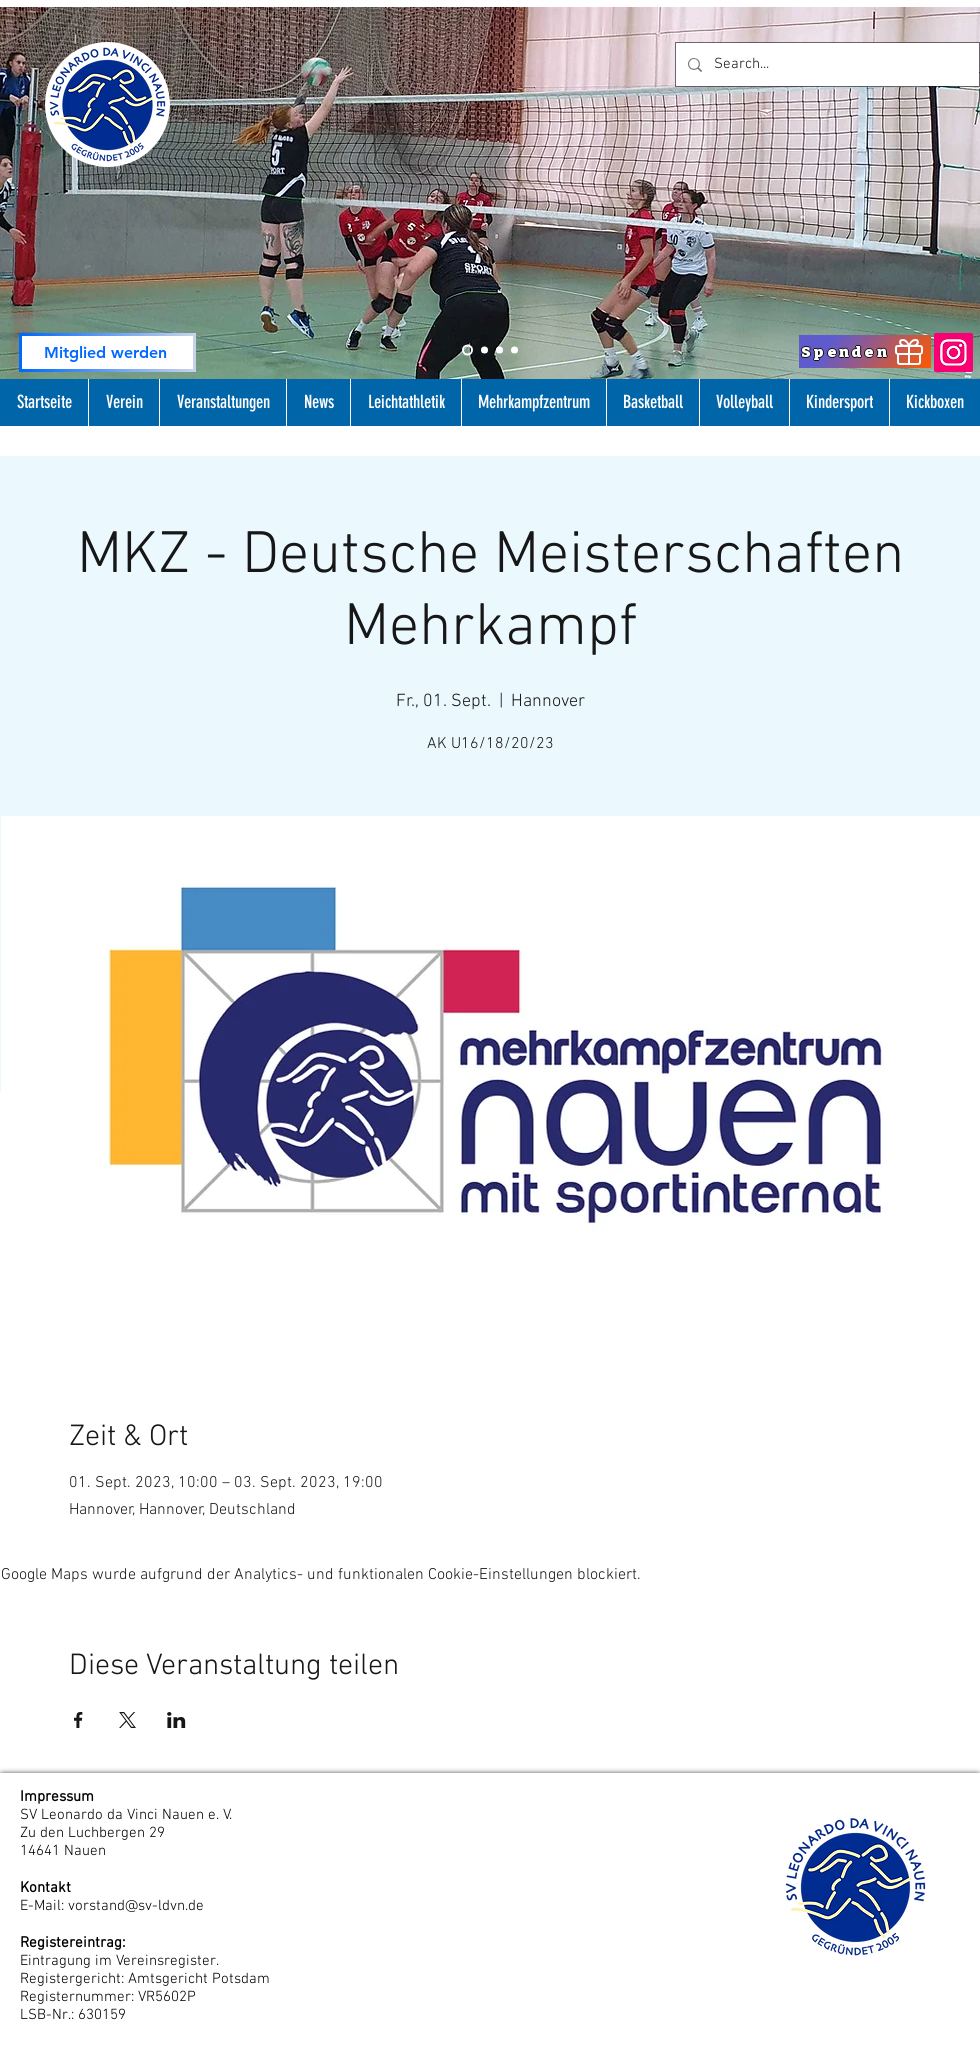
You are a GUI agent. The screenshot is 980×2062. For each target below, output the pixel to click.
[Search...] (825, 64)
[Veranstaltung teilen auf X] (127, 1720)
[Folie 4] (514, 350)
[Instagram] (953, 352)
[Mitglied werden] (107, 352)
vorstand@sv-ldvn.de (136, 1906)
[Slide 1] (484, 350)
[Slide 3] (499, 350)
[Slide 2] (467, 350)
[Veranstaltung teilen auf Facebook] (78, 1720)
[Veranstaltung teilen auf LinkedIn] (176, 1720)
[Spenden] (865, 351)
